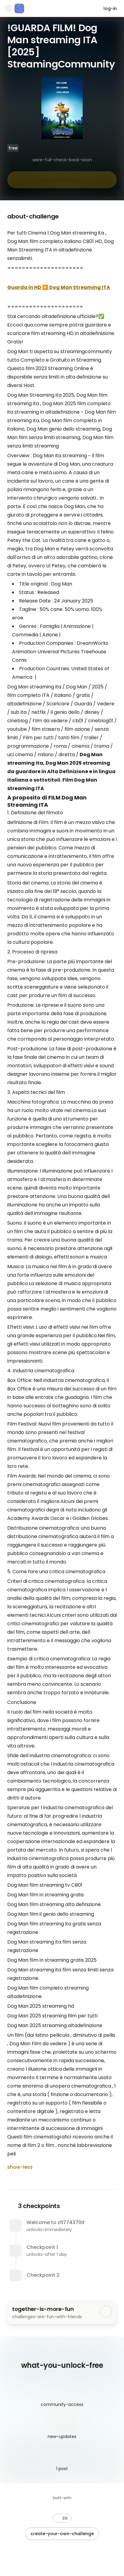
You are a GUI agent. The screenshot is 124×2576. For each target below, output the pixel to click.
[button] (62, 2518)
